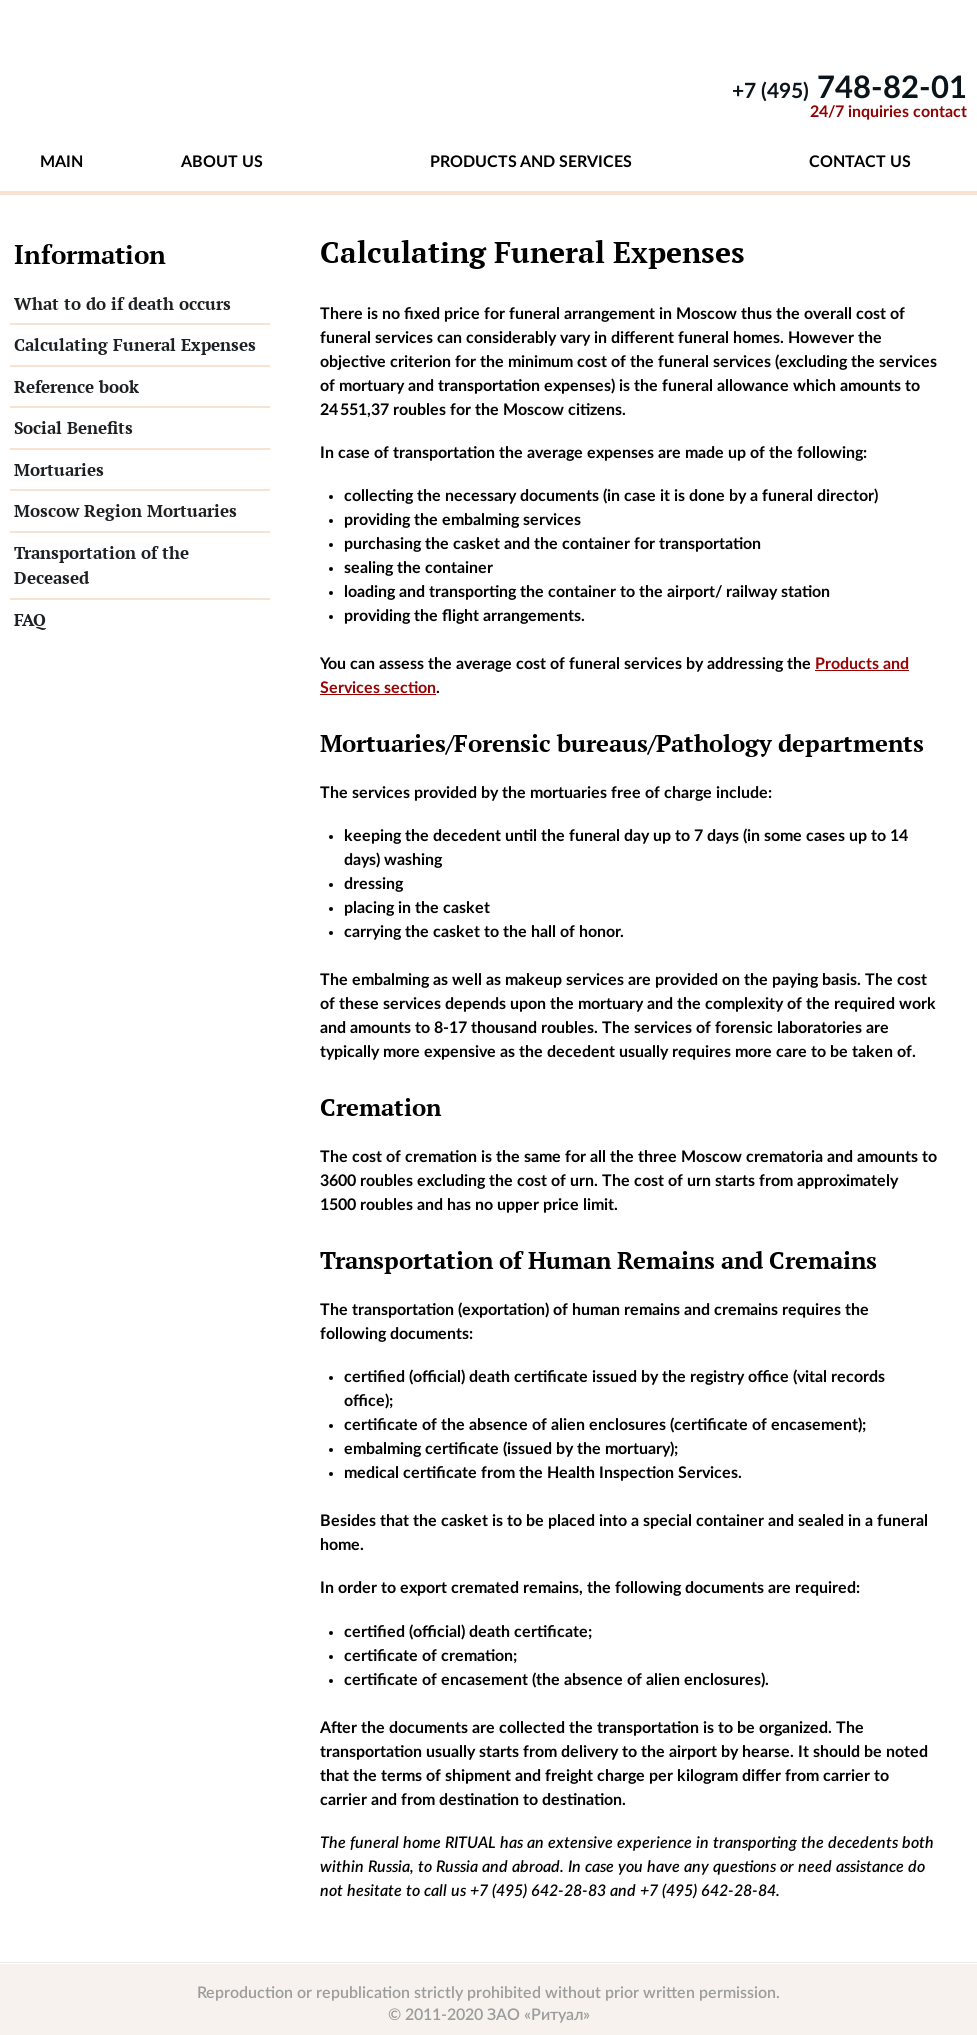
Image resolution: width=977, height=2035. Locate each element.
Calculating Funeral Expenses (135, 344)
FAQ (30, 619)
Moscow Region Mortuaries (125, 510)
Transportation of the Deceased (101, 565)
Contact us (860, 162)
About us (222, 162)
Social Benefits (73, 427)
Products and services (531, 162)
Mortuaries (59, 469)
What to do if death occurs (122, 303)
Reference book (76, 386)
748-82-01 (849, 88)
